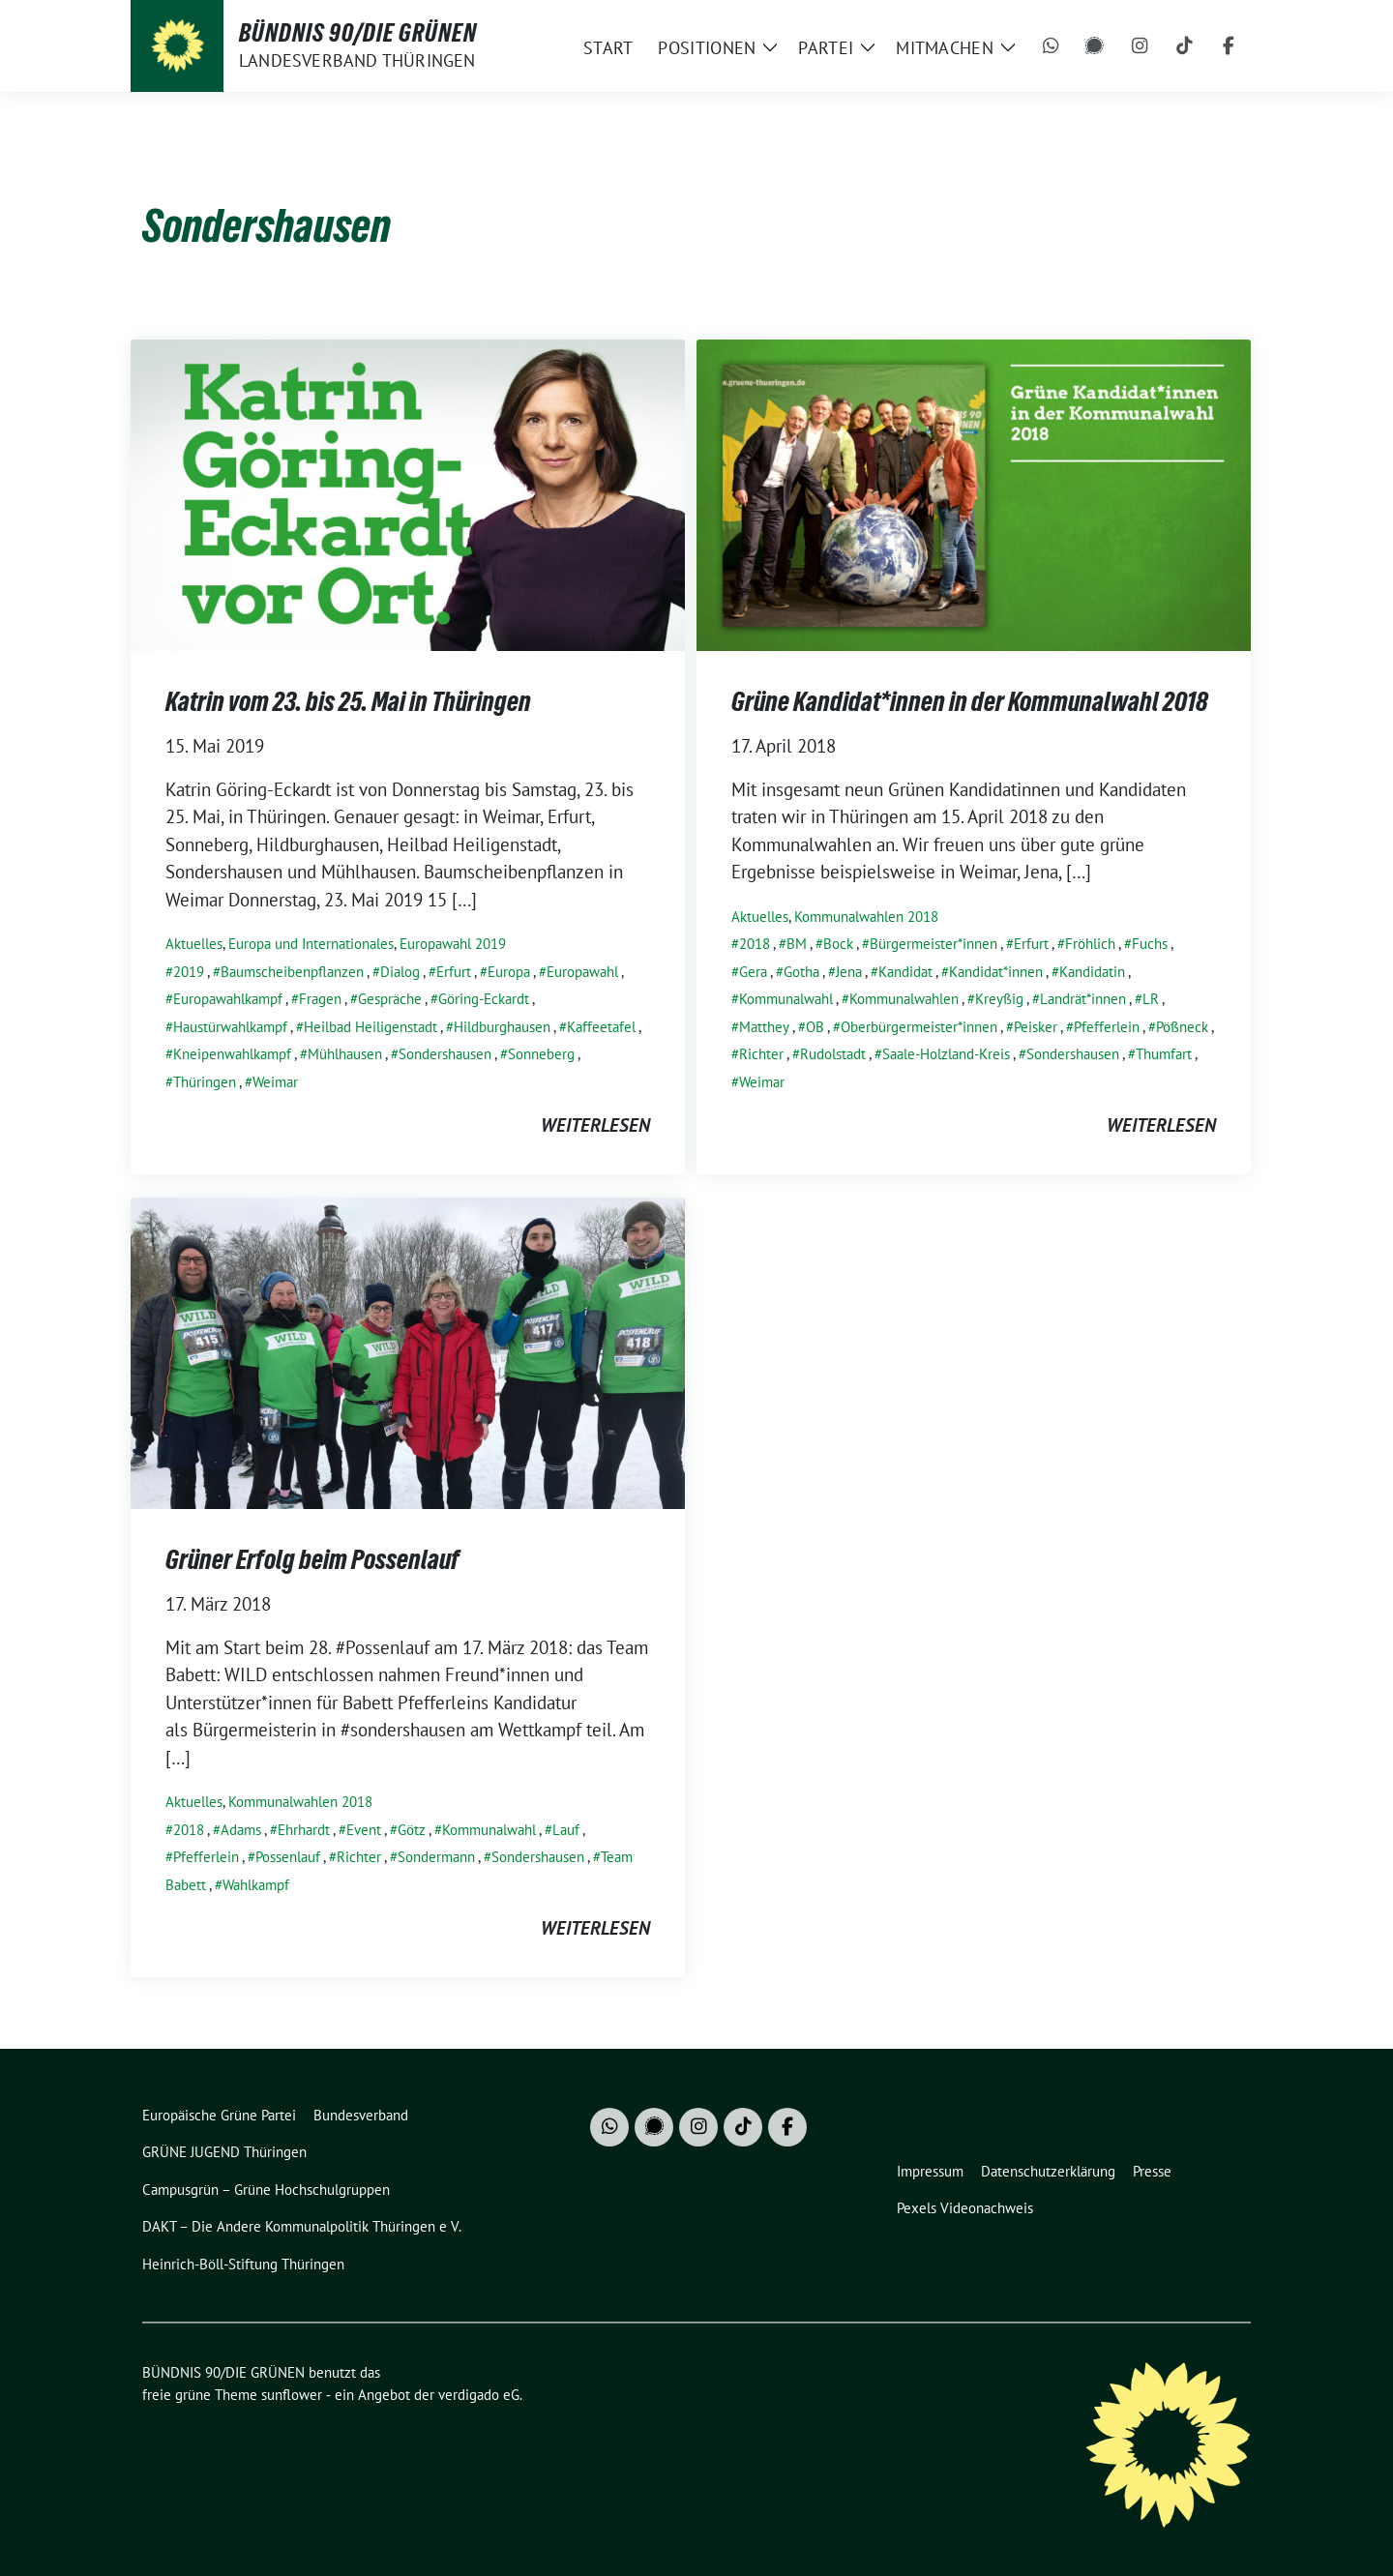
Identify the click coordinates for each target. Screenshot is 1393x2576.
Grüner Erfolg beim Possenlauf (312, 1559)
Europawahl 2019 (453, 943)
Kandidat (905, 971)
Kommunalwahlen (904, 999)
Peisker (1035, 1027)
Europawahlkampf (227, 999)
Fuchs (1150, 943)
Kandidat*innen (996, 971)
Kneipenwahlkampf (232, 1054)
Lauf (565, 1830)
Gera (753, 971)
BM (796, 943)
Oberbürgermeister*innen (919, 1027)
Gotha (801, 971)
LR (1150, 999)
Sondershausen (445, 1054)
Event (363, 1830)
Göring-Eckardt (483, 999)
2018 (754, 943)
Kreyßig (999, 999)
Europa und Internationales (311, 943)
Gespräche (390, 999)
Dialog (400, 971)
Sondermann (436, 1857)
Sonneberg (541, 1054)
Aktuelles (193, 943)
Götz (412, 1830)
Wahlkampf (255, 1885)
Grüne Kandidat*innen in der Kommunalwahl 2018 (969, 701)
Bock (838, 943)
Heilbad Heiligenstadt (370, 1027)
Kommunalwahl (786, 999)
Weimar (275, 1082)
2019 (188, 971)
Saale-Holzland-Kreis (946, 1054)
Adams (241, 1830)
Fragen (320, 999)
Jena (849, 971)
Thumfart (1164, 1054)
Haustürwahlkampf (230, 1027)
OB (815, 1027)
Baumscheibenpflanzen (292, 971)
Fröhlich (1090, 943)
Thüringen (204, 1082)
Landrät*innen (1083, 999)
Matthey (764, 1027)
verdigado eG (478, 2394)
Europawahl (582, 971)
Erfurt (453, 971)
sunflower (291, 2394)
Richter (761, 1054)
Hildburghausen (502, 1027)
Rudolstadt (833, 1054)
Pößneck (1182, 1027)
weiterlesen (595, 1125)
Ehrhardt (304, 1830)
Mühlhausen (345, 1054)
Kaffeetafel (601, 1027)
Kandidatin (1092, 971)
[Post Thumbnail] (408, 492)
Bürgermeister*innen (933, 943)
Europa (509, 971)
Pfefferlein (1107, 1027)
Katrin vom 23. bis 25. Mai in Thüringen (348, 701)
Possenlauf (287, 1857)
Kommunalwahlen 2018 (866, 916)
